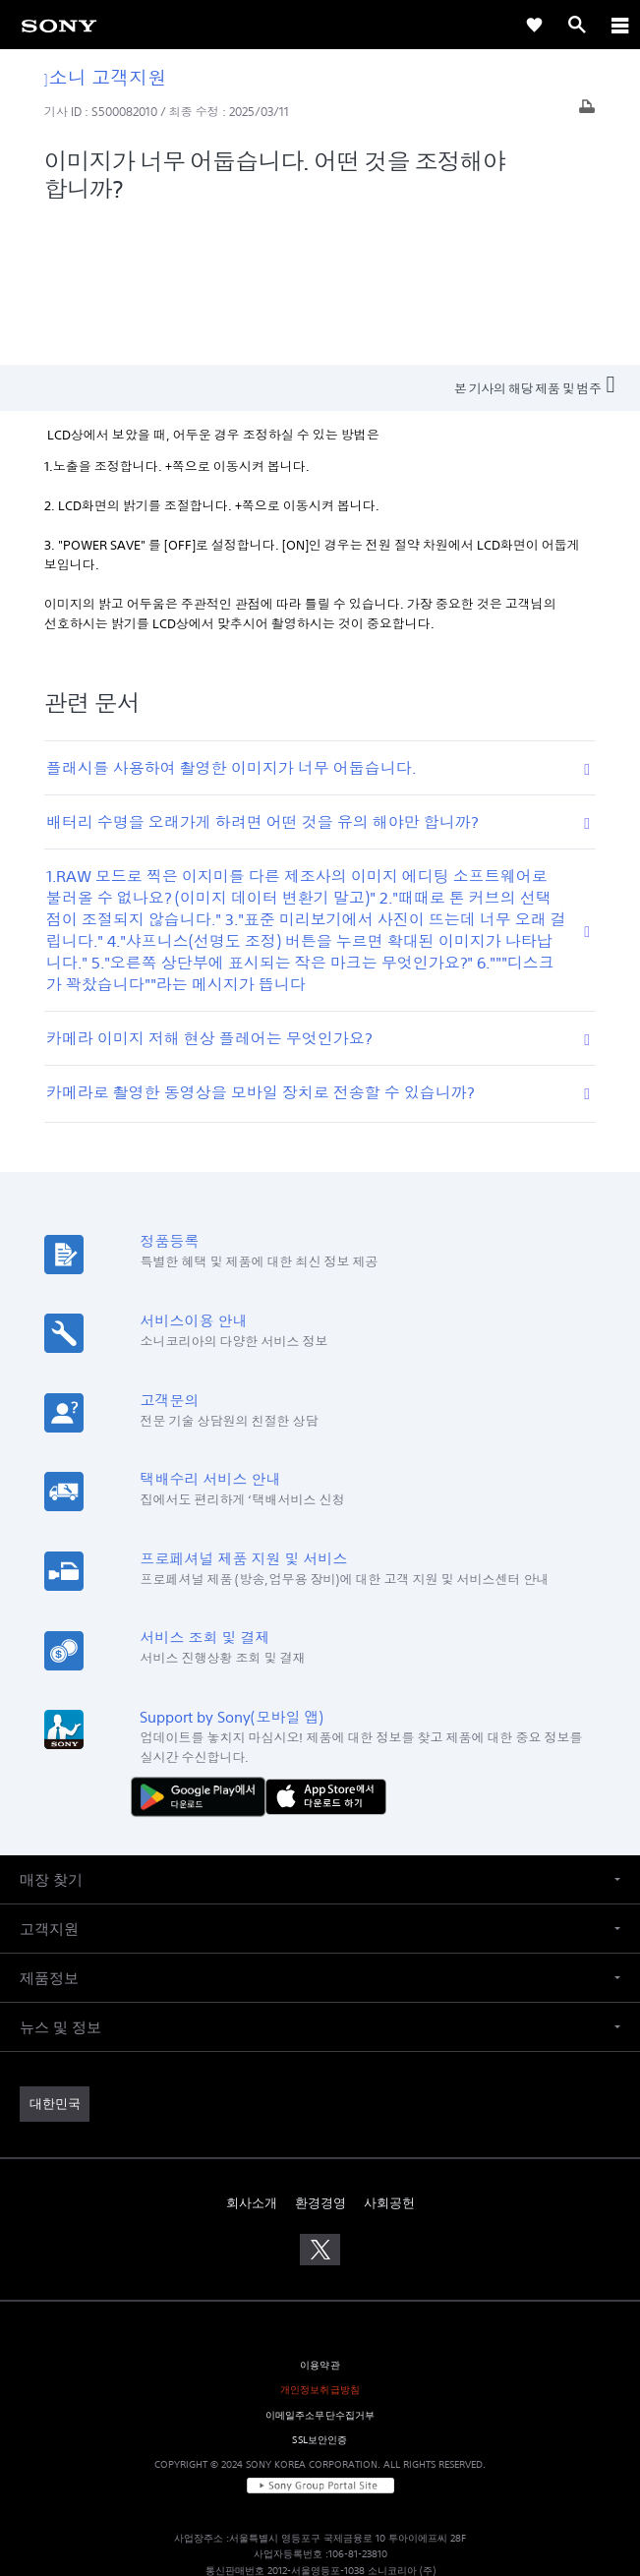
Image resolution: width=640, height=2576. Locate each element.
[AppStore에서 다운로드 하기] (325, 1649)
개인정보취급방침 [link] (320, 2243)
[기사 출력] (587, 111)
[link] (59, 24)
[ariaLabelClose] (619, 24)
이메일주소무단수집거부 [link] (320, 2267)
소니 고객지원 (105, 77)
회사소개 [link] (251, 2056)
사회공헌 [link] (389, 2056)
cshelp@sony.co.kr (433, 2489)
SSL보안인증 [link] (319, 2292)
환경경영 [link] (320, 2056)
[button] (320, 1733)
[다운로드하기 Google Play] (202, 1649)
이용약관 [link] (320, 2218)
